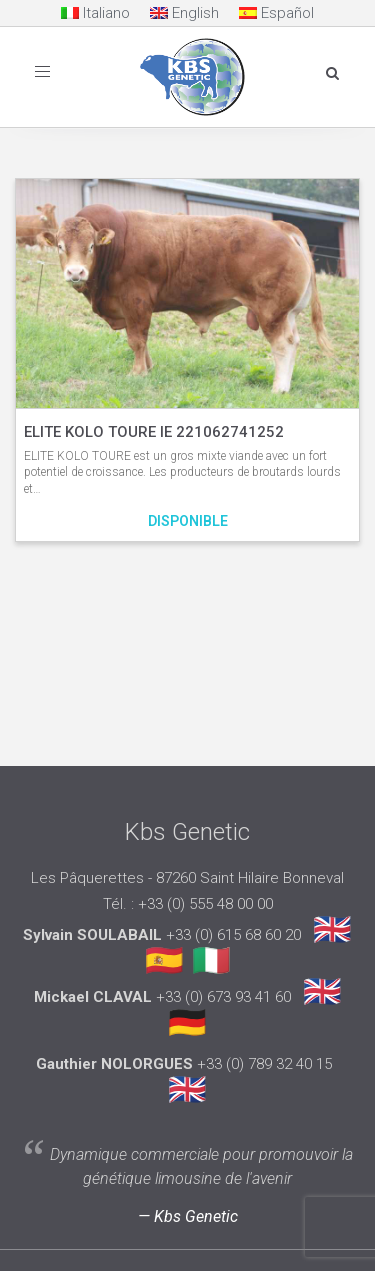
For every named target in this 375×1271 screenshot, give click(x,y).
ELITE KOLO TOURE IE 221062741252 (154, 432)
